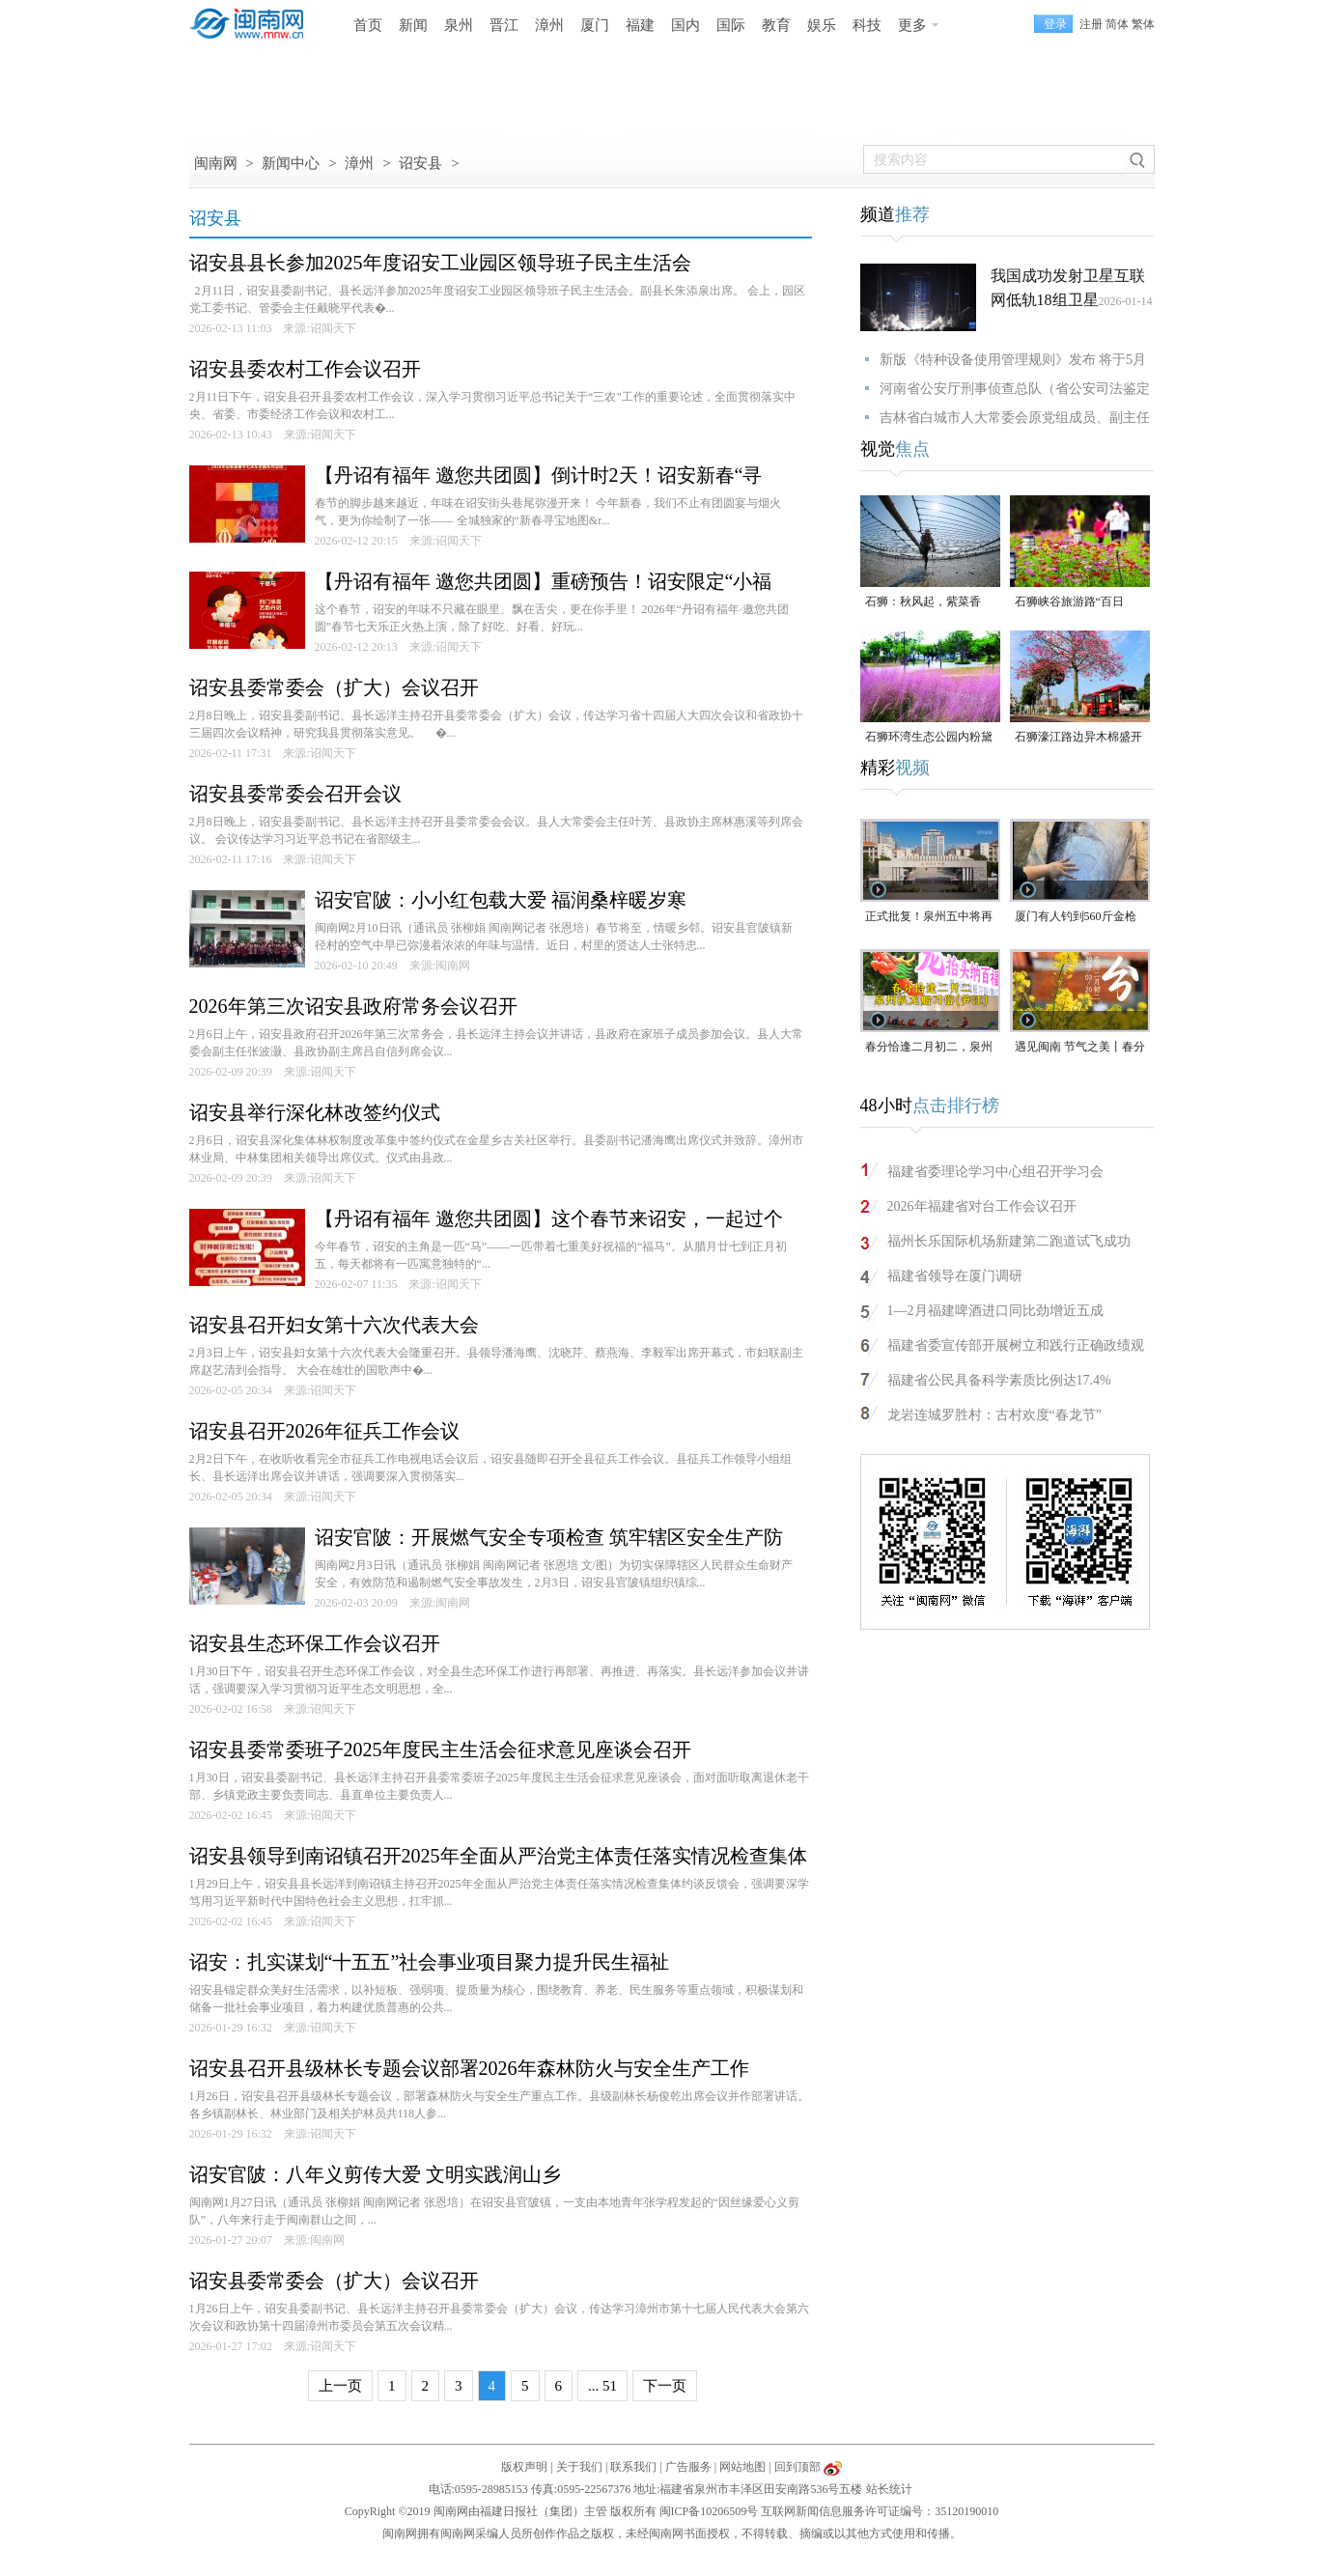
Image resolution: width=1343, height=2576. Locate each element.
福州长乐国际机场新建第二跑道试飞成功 (1009, 1241)
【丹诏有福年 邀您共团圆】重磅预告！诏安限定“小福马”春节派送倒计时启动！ (543, 583)
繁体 (1143, 24)
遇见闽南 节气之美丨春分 (1080, 1046)
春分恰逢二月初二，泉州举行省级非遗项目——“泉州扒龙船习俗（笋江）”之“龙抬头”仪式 (929, 1048)
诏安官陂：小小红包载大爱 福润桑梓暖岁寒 (500, 899)
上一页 (340, 2386)
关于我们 (579, 2467)
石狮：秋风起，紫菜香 (923, 601)
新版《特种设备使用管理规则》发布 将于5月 (1013, 359)
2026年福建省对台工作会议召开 (982, 1206)
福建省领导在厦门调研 (954, 1276)
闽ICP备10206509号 (709, 2511)
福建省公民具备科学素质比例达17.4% (999, 1380)
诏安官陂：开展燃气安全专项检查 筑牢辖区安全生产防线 (549, 1539)
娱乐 (821, 25)
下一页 (664, 2386)
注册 (1091, 24)
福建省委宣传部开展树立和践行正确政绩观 (1015, 1345)
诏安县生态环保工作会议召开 (314, 1643)
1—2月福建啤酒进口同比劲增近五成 (995, 1310)
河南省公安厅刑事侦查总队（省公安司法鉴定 (1015, 388)
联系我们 (633, 2467)
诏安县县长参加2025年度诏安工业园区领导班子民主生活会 (440, 262)
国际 (730, 25)
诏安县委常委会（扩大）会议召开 (334, 687)
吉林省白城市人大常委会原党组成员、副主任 (1015, 417)
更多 (912, 25)
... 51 (602, 2386)
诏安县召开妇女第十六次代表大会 (334, 1324)
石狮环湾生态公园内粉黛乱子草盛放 (929, 738)
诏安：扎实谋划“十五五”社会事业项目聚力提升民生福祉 (429, 1962)
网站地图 (742, 2467)
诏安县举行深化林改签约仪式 (314, 1112)
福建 (640, 25)
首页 (367, 25)
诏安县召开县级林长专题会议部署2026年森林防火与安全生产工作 (469, 2068)
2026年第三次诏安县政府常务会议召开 (353, 1006)
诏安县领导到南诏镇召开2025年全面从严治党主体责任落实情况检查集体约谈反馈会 (498, 1857)
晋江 (504, 25)
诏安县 (420, 163)
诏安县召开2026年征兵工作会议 (324, 1431)
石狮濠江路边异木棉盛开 (1078, 736)
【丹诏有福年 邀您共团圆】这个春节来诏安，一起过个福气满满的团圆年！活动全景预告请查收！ (549, 1220)
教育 (776, 25)
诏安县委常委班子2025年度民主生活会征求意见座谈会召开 (440, 1749)
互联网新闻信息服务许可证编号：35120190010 (879, 2511)
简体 (1117, 24)
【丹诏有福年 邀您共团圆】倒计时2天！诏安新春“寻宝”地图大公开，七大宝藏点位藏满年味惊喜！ (539, 477)
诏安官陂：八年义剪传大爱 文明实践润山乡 (375, 2174)
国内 (685, 25)
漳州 (549, 25)
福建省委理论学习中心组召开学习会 (995, 1171)
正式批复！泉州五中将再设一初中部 (929, 918)
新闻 (413, 25)
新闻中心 (291, 163)
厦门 (594, 25)
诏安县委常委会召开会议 (295, 793)
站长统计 (889, 2489)
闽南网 (216, 163)
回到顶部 (797, 2467)
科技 (867, 25)
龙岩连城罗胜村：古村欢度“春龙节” (994, 1415)
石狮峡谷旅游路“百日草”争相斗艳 (1069, 603)
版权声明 (524, 2467)
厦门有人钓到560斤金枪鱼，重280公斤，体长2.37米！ (1080, 918)
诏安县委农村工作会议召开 (305, 368)
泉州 (458, 25)
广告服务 (688, 2467)
